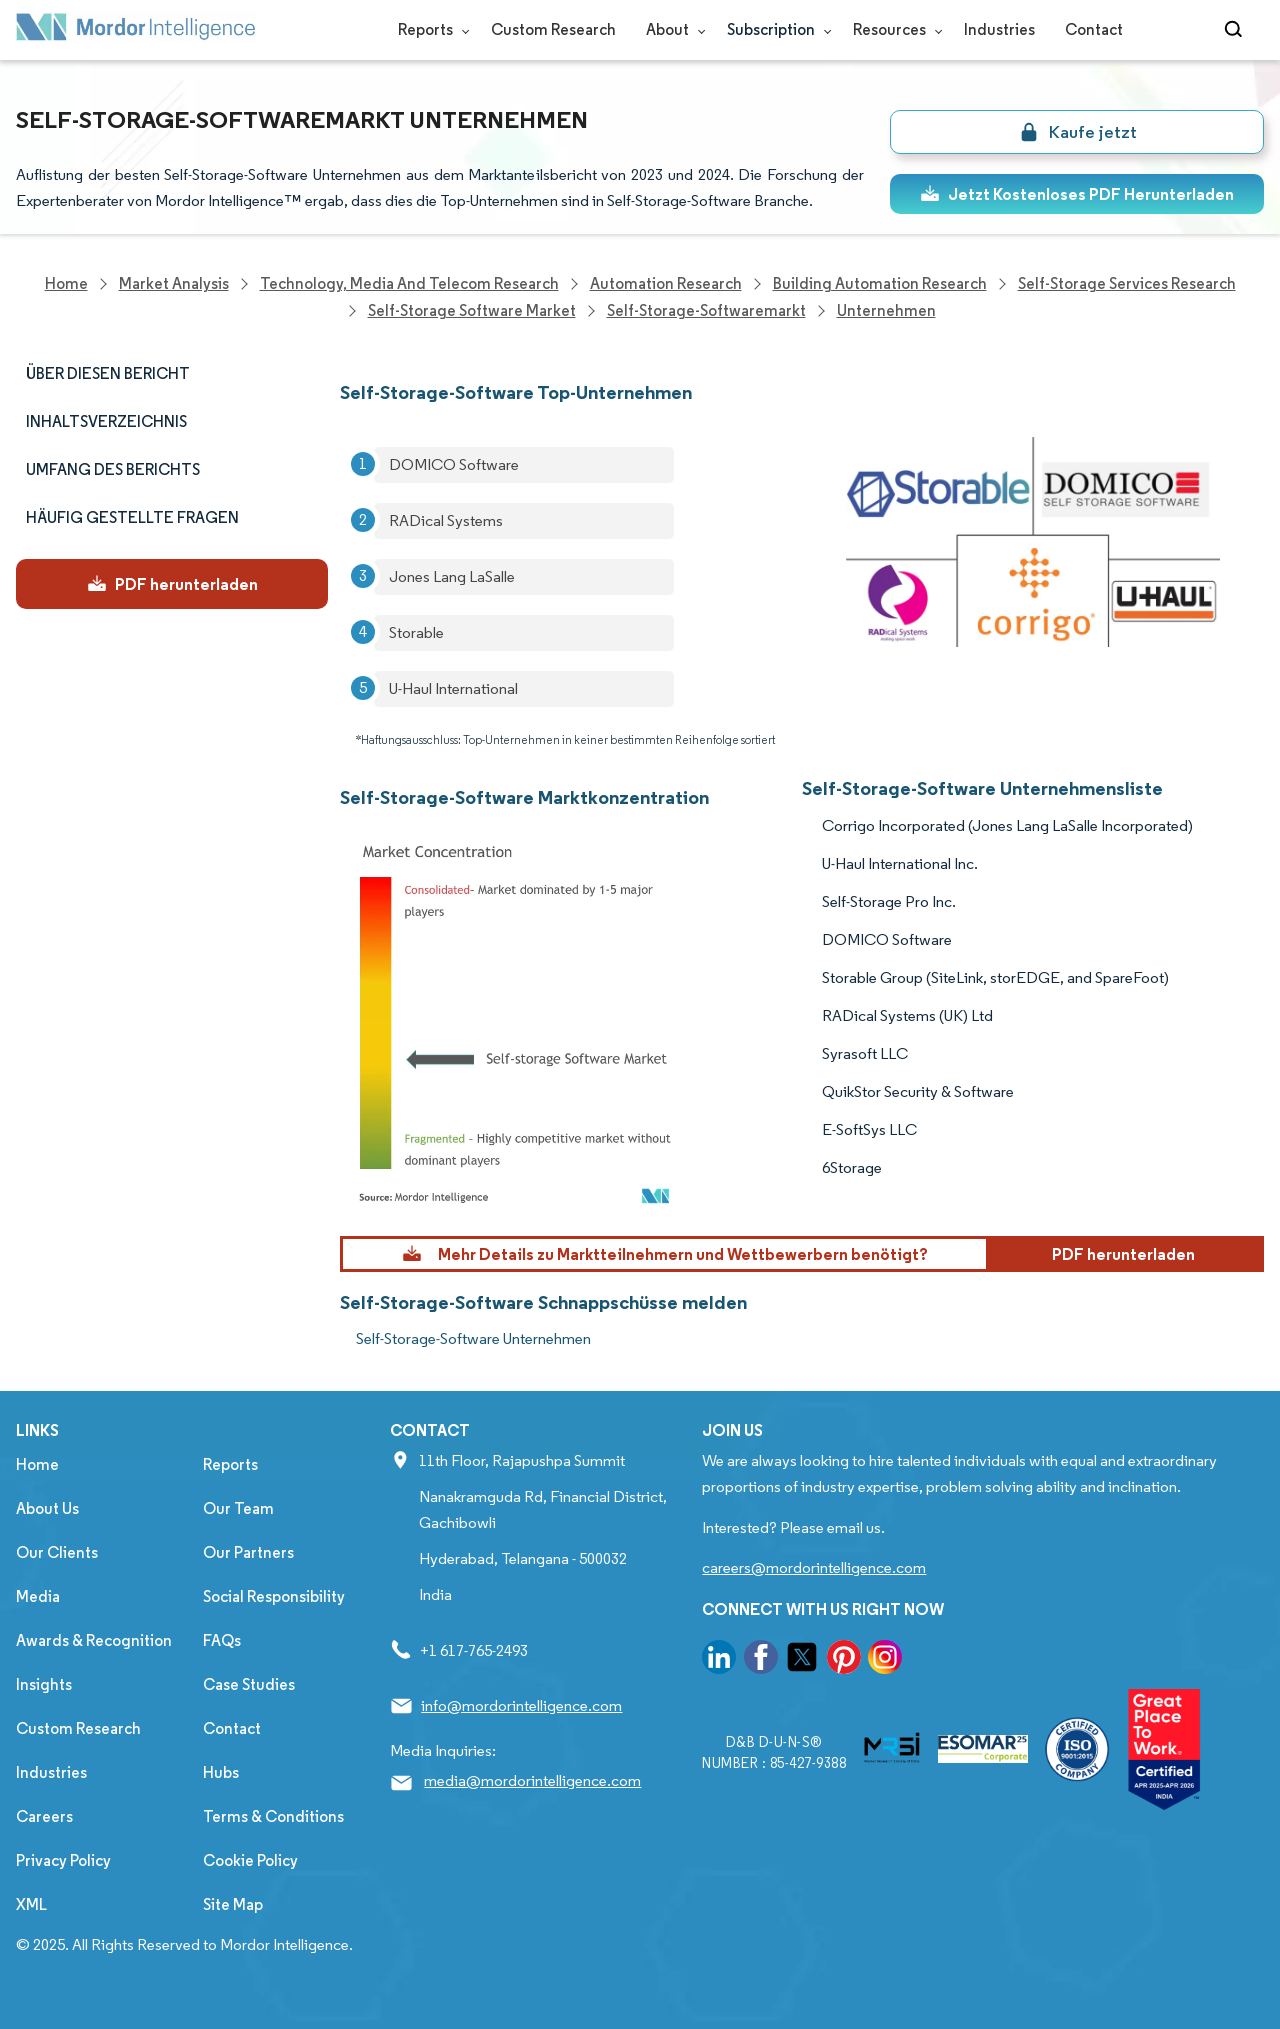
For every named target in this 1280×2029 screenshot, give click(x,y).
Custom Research (553, 29)
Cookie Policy (250, 1860)
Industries (999, 29)
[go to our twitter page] (802, 1660)
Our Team (238, 1508)
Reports (429, 29)
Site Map (233, 1904)
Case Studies (249, 1684)
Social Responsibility (274, 1596)
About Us (47, 1508)
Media (38, 1596)
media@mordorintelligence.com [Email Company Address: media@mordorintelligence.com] (532, 1780)
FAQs (222, 1640)
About (671, 29)
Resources (893, 29)
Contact (1094, 29)
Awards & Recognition (94, 1640)
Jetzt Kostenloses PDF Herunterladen (1077, 194)
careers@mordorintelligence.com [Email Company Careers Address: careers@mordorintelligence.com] (814, 1567)
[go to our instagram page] (885, 1660)
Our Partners (248, 1552)
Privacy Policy (63, 1860)
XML (31, 1904)
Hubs (221, 1772)
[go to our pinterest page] (844, 1660)
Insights (44, 1684)
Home (37, 1464)
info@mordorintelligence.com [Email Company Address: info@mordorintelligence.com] (521, 1705)
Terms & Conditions (273, 1816)
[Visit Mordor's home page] (136, 30)
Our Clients (57, 1552)
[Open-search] (1236, 30)
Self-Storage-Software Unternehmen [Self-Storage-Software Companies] (473, 1338)
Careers (44, 1816)
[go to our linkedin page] (719, 1660)
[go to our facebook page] (761, 1660)
